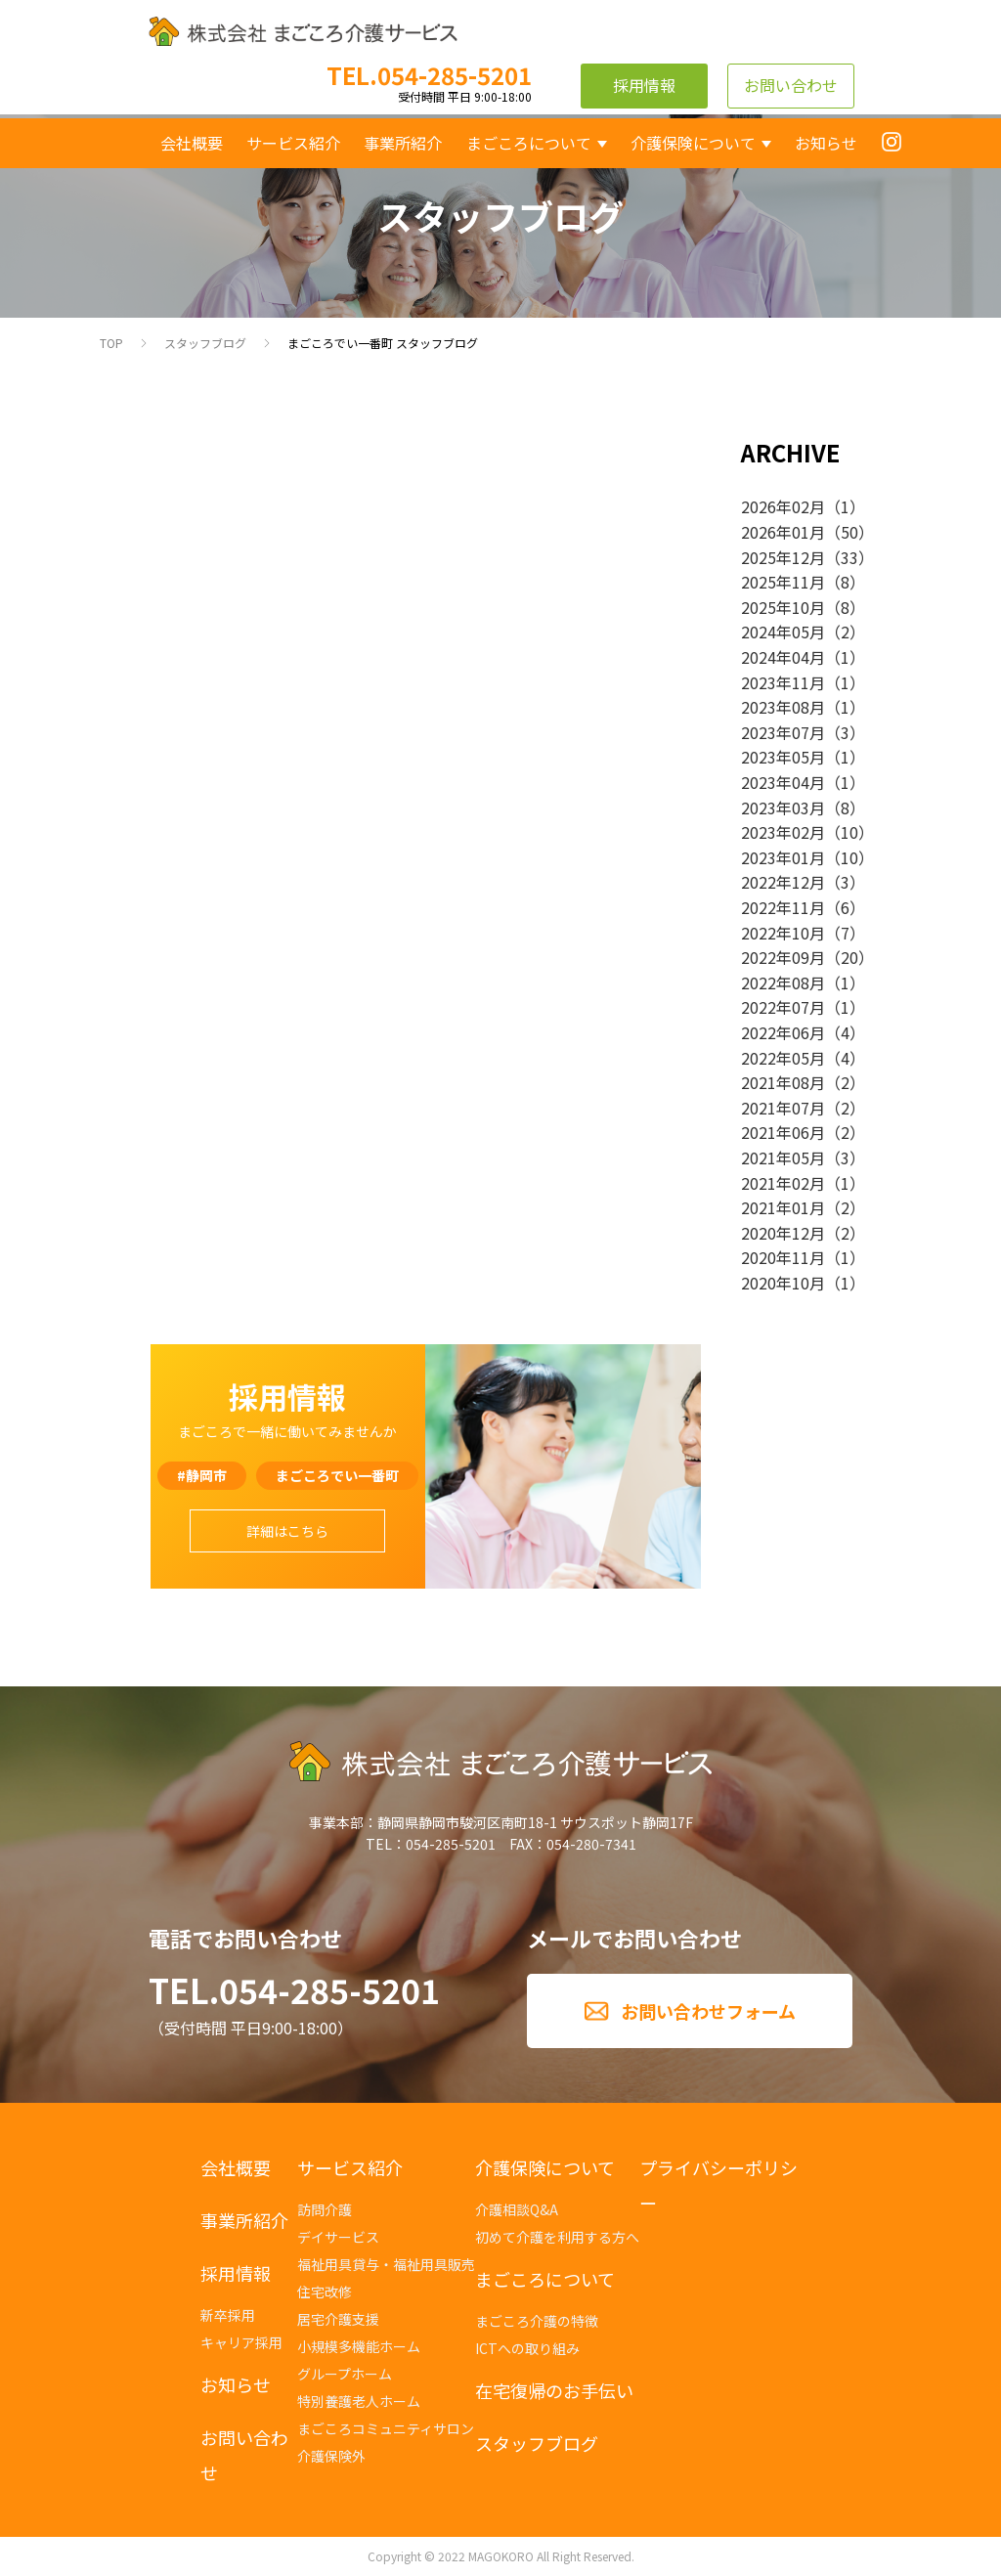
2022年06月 (783, 1032)
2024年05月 (783, 631)
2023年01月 (783, 857)
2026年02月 (783, 506)
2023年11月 (783, 682)
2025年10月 (783, 607)
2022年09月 (783, 957)
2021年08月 (783, 1082)
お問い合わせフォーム (708, 2011)
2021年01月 (783, 1207)
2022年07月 (783, 1007)
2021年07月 (783, 1107)
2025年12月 (783, 557)
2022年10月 (783, 932)
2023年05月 (783, 756)
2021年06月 (783, 1132)
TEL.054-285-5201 (294, 1990)
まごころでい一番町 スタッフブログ (382, 342)
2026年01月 (783, 532)
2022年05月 (783, 1058)
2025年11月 (783, 581)
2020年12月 (783, 1232)
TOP (111, 342)
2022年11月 (783, 907)
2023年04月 (783, 782)
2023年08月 (783, 707)
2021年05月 (783, 1157)
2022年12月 (783, 882)
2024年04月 (783, 657)
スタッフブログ (205, 342)
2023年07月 (783, 732)
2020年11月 (783, 1257)
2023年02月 (783, 832)
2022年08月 (783, 982)
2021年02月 (783, 1183)
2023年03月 (783, 807)
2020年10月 (783, 1282)
